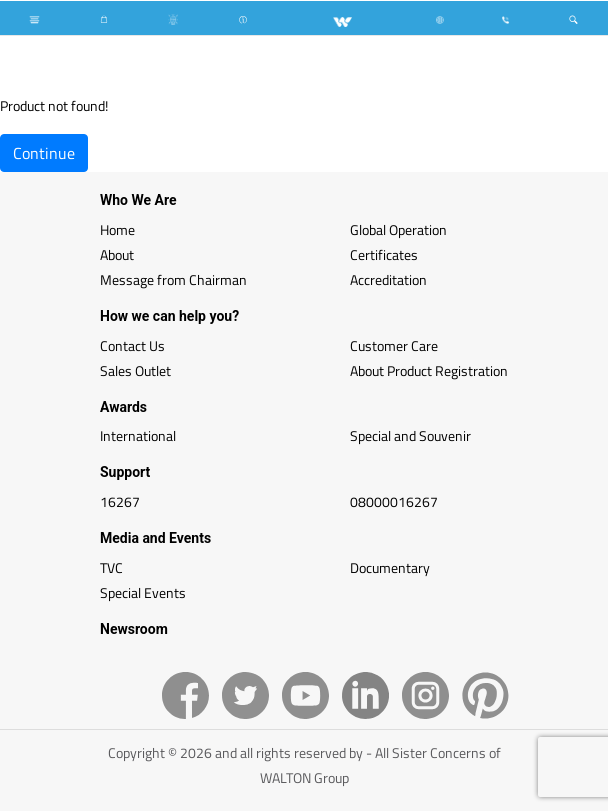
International (138, 435)
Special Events (143, 592)
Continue (44, 153)
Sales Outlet (135, 370)
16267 (120, 501)
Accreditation (388, 279)
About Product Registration (429, 370)
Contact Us (132, 345)
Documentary (390, 567)
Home (117, 229)
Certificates (384, 254)
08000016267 (394, 501)
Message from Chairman (173, 279)
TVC (111, 567)
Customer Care (394, 345)
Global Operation (398, 229)
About (117, 254)
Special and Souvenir (410, 435)
